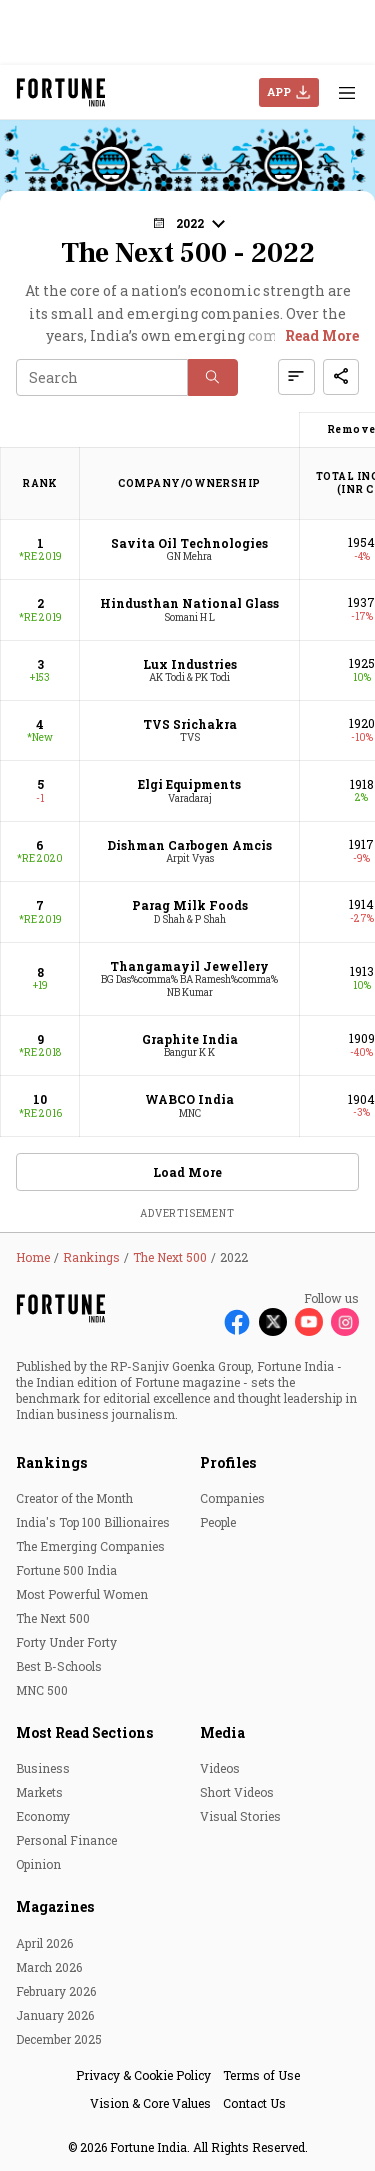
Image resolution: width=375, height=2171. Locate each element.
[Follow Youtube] (309, 1322)
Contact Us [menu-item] (254, 2103)
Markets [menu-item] (39, 1792)
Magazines (55, 1906)
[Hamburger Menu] (347, 92)
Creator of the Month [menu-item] (74, 1498)
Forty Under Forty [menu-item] (66, 1642)
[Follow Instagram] (345, 1322)
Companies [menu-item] (232, 1498)
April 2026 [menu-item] (44, 1943)
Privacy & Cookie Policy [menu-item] (143, 2075)
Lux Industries (190, 664)
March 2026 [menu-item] (49, 1967)
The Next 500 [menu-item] (53, 1618)
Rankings (51, 1462)
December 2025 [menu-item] (59, 2039)
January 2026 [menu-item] (55, 2015)
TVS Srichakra (190, 724)
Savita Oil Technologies (189, 543)
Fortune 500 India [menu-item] (66, 1570)
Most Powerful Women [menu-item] (82, 1594)
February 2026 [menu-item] (56, 1991)
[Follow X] (273, 1322)
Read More (322, 335)
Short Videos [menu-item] (237, 1792)
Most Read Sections (84, 1732)
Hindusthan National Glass (189, 603)
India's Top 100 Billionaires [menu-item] (93, 1522)
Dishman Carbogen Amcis (189, 845)
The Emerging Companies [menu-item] (90, 1546)
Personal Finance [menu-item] (66, 1840)
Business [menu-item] (43, 1768)
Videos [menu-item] (220, 1768)
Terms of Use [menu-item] (261, 2075)
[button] (188, 223)
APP (279, 91)
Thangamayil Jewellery (189, 966)
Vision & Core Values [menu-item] (150, 2103)
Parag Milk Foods (190, 905)
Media (222, 1732)
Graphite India (190, 1039)
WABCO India (189, 1099)
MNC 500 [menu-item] (42, 1690)
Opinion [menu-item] (38, 1864)
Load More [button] (187, 1172)
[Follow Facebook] (237, 1322)
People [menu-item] (218, 1522)
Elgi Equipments (189, 784)
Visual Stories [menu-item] (240, 1816)
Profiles (228, 1462)
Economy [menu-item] (43, 1816)
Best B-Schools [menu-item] (59, 1666)
